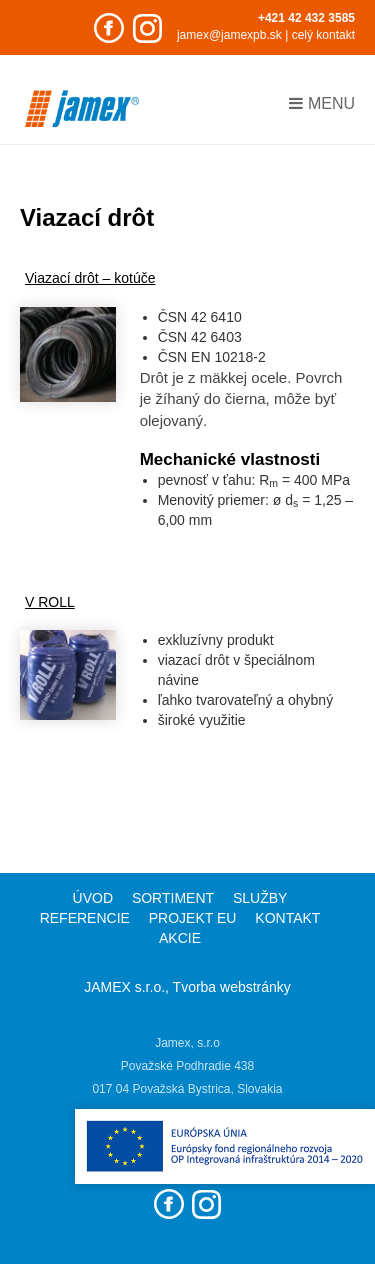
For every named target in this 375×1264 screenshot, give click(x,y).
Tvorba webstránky (232, 987)
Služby (260, 898)
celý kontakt (323, 35)
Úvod (93, 898)
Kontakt (287, 918)
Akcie (180, 938)
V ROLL (50, 602)
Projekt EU (193, 918)
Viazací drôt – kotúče (90, 278)
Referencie (85, 918)
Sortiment (173, 898)
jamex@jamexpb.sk (229, 35)
